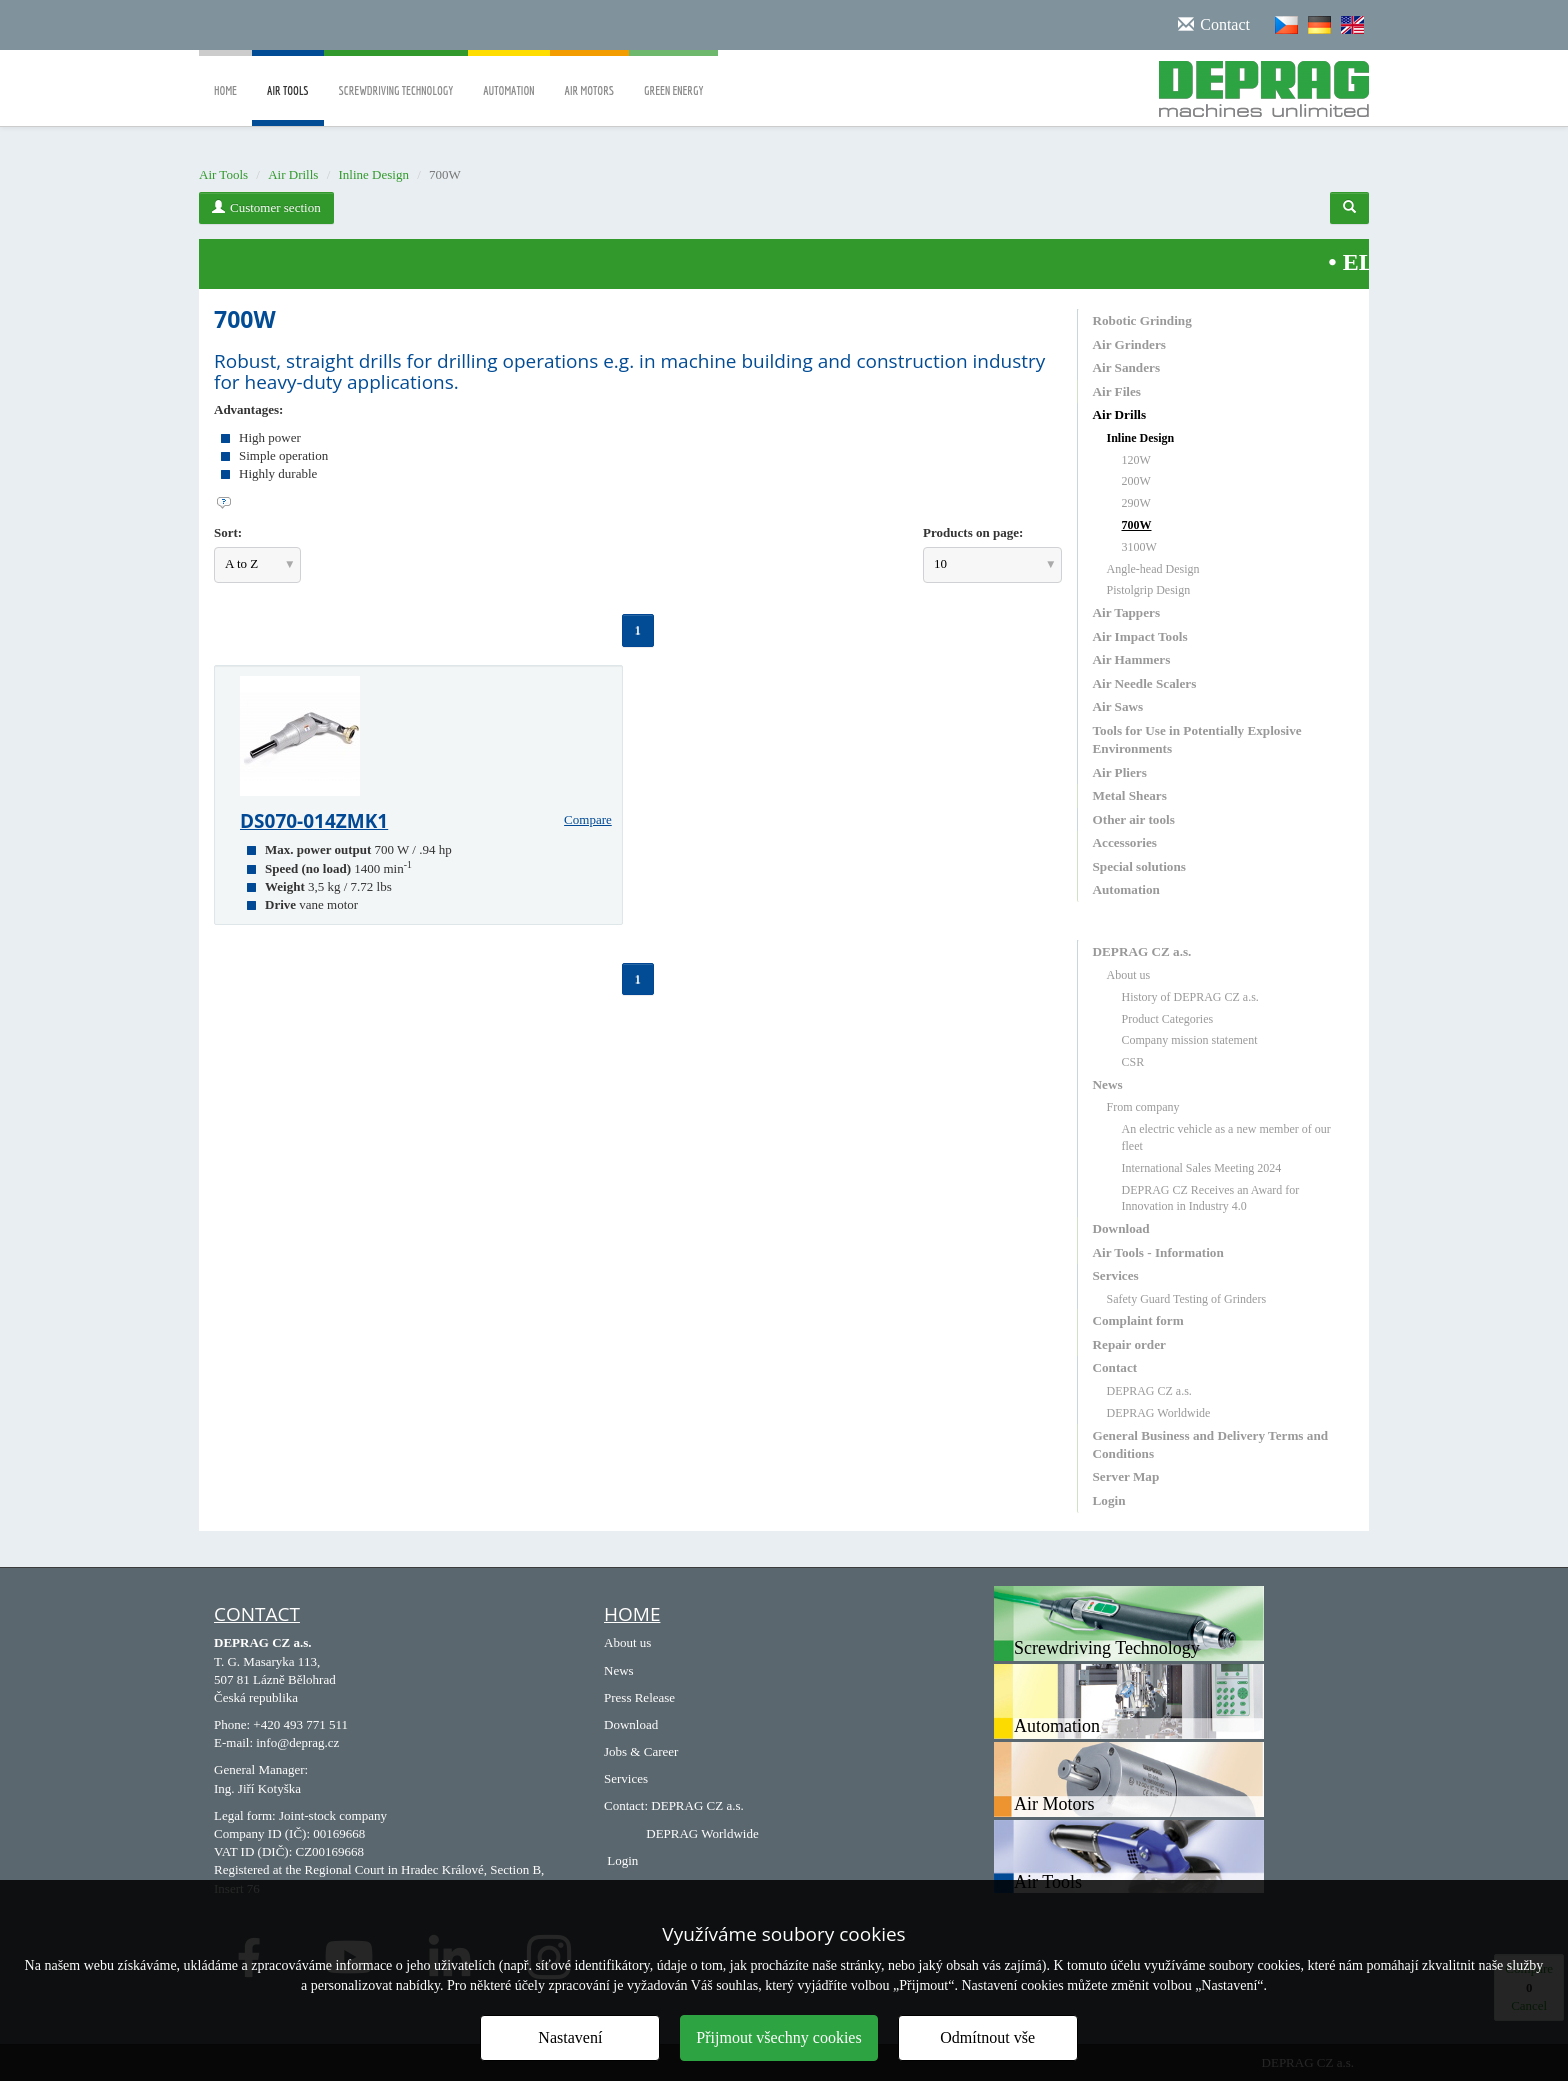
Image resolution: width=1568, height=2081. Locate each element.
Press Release (639, 1697)
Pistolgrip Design (1149, 590)
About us (1129, 975)
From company (1143, 1107)
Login (1109, 1500)
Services (1116, 1275)
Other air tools (1134, 819)
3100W (1139, 547)
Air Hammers (1132, 659)
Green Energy (673, 76)
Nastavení (570, 2037)
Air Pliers (1120, 772)
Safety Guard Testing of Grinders (1187, 1299)
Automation (508, 76)
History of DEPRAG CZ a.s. (1190, 997)
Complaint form (1138, 1320)
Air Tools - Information (1158, 1252)
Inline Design (374, 174)
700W (1137, 525)
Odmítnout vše (987, 2037)
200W (1136, 481)
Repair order (1129, 1344)
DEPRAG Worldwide (1159, 1413)
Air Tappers (1127, 612)
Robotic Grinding (1142, 320)
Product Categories (1168, 1019)
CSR (1133, 1062)
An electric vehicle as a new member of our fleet (1226, 1137)
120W (1136, 460)
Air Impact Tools (1140, 636)
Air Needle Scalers (1145, 683)
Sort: (228, 532)
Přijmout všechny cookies (778, 2037)
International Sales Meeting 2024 (1202, 1168)
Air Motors (590, 76)
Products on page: (973, 532)
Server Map (1126, 1476)
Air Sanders (1127, 367)
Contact (1115, 1367)
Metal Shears (1130, 795)
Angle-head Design (1153, 569)
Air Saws (1118, 706)
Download (1121, 1228)
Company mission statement (1190, 1040)
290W (1136, 503)
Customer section (266, 207)
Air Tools (288, 105)
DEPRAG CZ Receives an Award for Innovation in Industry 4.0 (1211, 1198)
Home (225, 76)
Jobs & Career (641, 1751)
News (1108, 1084)
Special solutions (1139, 866)
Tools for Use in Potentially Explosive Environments (1197, 739)
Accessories (1125, 842)
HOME (632, 1614)
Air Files (1117, 391)
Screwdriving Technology (396, 76)
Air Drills (293, 174)
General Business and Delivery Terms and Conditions (1211, 1444)
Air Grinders (1129, 344)
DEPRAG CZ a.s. (1142, 951)
